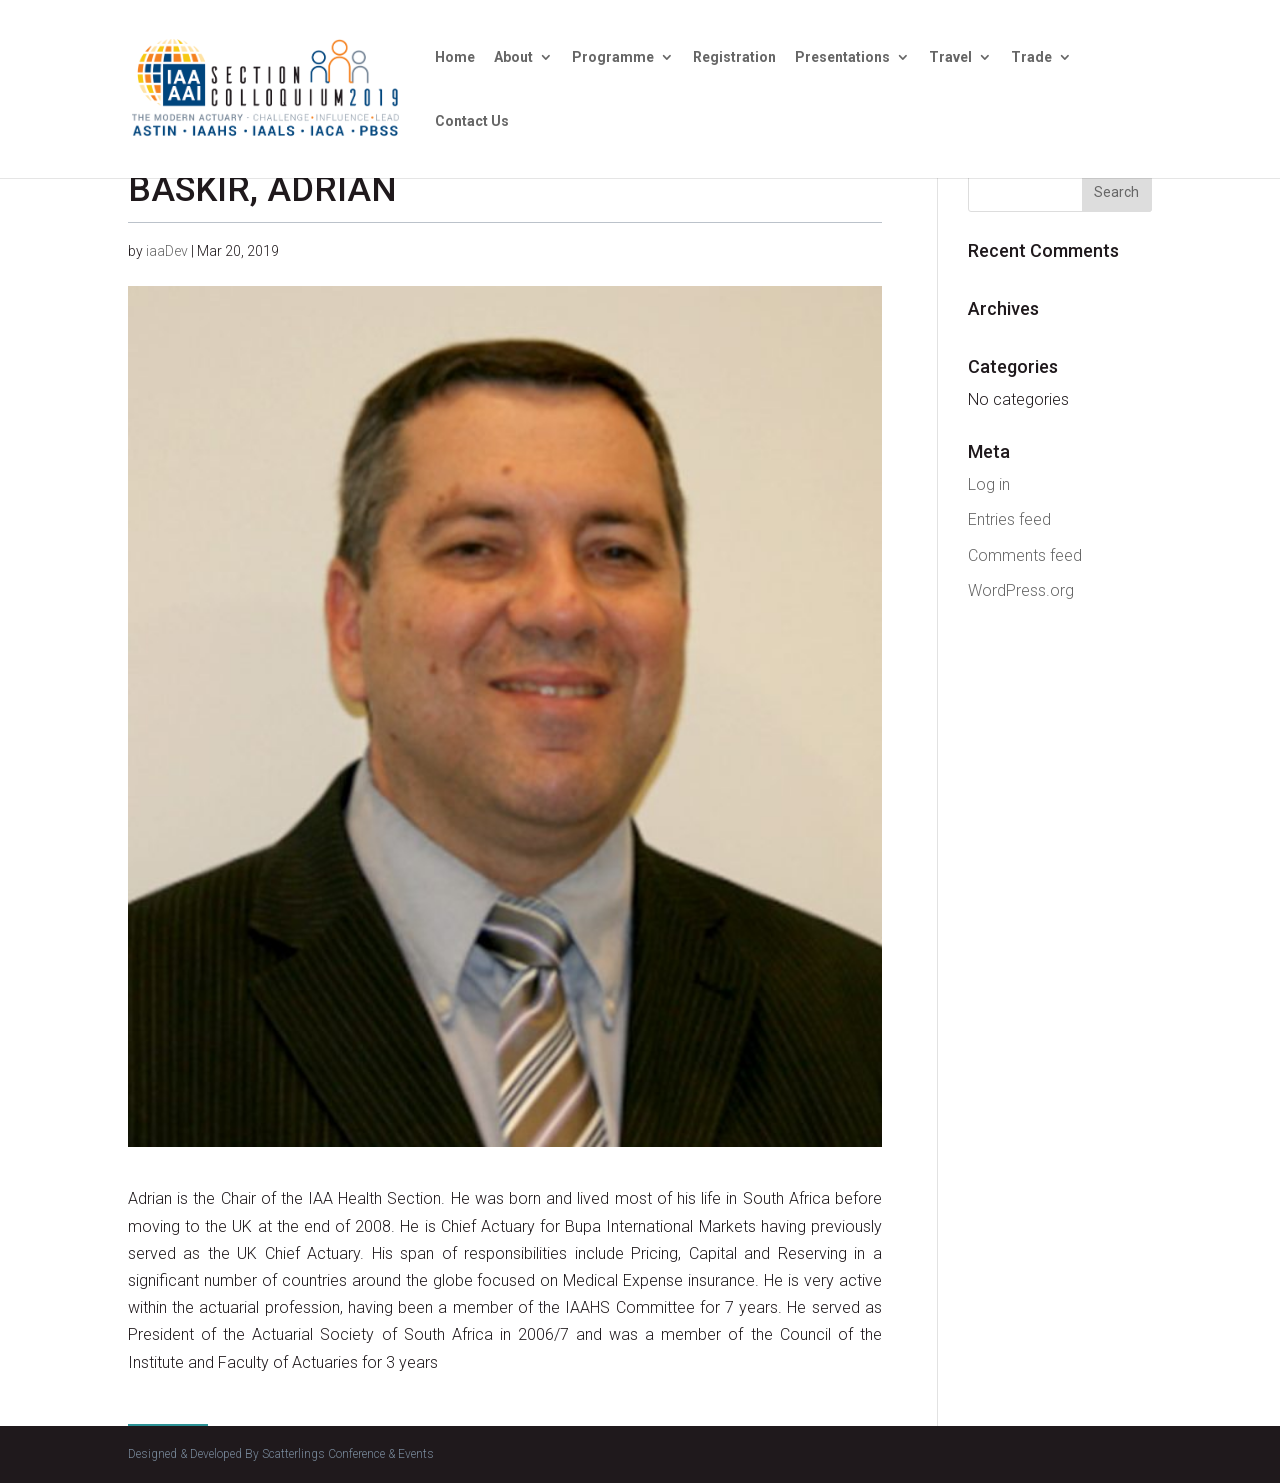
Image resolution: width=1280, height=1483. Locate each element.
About (513, 57)
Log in (989, 484)
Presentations (842, 57)
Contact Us (472, 121)
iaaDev (167, 251)
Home (455, 57)
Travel (950, 57)
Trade (1031, 57)
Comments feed (1025, 555)
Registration (734, 57)
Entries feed (1009, 519)
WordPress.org (1021, 590)
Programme (613, 57)
